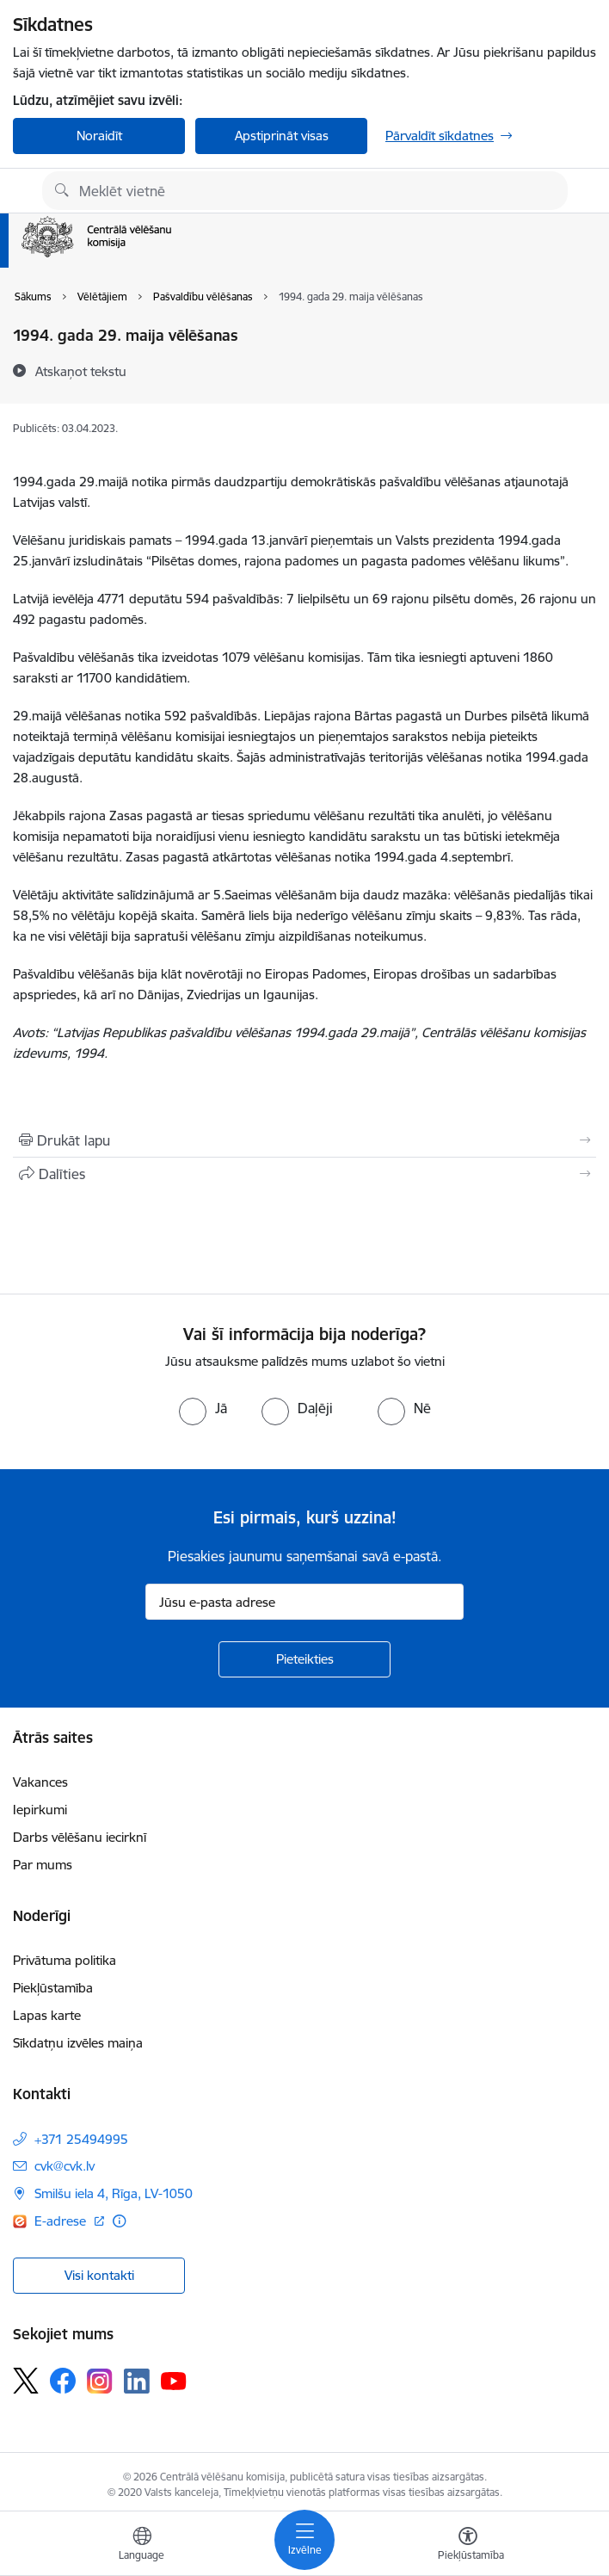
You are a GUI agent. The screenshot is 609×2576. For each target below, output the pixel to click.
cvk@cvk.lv (64, 2166)
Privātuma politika (64, 1960)
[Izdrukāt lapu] (304, 1140)
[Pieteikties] (304, 1659)
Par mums (42, 1864)
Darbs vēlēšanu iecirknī (79, 1837)
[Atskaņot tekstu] (80, 371)
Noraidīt (99, 135)
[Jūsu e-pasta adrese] (304, 1602)
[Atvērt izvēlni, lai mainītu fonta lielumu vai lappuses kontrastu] (468, 2546)
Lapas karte (47, 2015)
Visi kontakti (99, 2275)
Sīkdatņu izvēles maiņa (78, 2043)
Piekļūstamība (53, 1988)
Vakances (40, 1782)
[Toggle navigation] (304, 2540)
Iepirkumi (40, 1809)
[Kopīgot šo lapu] (304, 1174)
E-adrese (61, 2221)
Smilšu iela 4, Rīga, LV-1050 (113, 2193)
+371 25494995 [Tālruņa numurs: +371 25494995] (81, 2139)
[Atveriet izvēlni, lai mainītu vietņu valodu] (142, 2546)
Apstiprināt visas (282, 135)
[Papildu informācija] (119, 2221)
